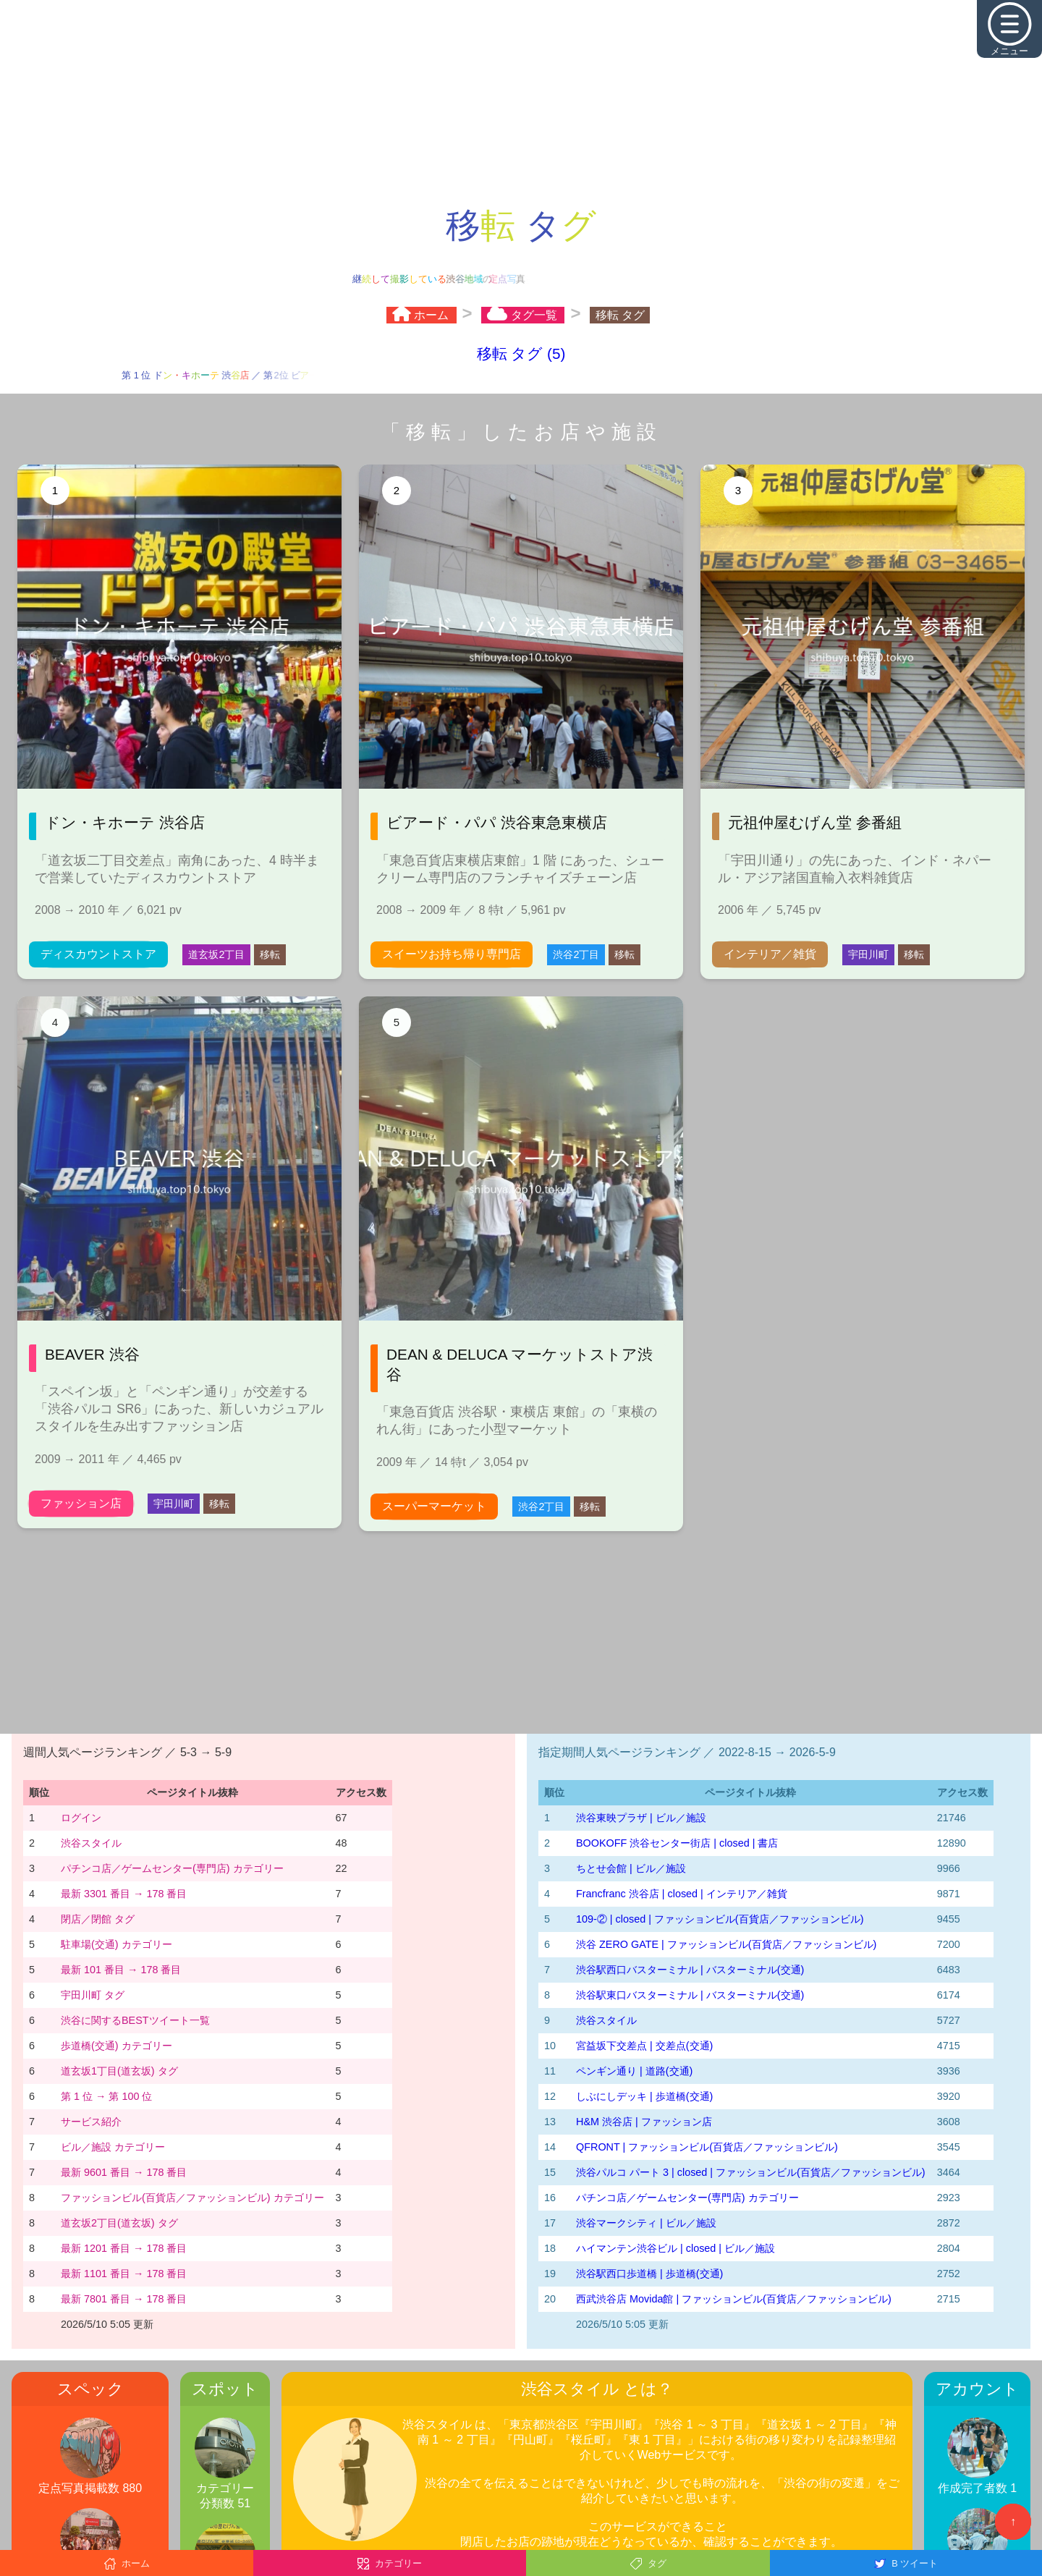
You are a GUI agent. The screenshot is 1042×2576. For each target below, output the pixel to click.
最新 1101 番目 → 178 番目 (124, 2273)
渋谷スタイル (91, 1843)
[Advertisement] (521, 101)
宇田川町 (868, 954)
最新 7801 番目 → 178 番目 (124, 2299)
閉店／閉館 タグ (98, 1919)
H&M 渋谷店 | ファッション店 (644, 2121)
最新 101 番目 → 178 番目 (121, 1969)
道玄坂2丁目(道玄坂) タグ (119, 2223)
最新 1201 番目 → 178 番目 (124, 2248)
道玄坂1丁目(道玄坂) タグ (119, 2071)
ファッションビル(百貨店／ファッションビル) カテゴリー (192, 2197)
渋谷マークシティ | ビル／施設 (646, 2223)
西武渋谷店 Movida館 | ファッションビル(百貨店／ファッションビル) (733, 2299)
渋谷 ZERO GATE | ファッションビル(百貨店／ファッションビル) (726, 1944)
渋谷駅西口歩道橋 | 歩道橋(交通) (649, 2273)
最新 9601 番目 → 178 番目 (124, 2172)
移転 (270, 954)
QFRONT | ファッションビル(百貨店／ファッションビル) (707, 2147)
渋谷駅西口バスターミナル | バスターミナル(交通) (690, 1969)
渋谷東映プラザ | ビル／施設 (641, 1817)
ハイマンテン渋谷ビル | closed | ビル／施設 (675, 2248)
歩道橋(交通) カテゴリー (116, 2045)
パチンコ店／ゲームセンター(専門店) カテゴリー (172, 1868)
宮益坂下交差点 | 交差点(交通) (644, 2045)
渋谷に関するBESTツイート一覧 (135, 2020)
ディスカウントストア (98, 954)
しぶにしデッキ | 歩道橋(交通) (644, 2096)
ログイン (81, 1817)
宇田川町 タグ (92, 1995)
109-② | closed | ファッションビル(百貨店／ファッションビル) (719, 1919)
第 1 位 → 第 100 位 (106, 2096)
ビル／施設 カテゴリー (113, 2147)
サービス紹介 (91, 2121)
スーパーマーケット (434, 1506)
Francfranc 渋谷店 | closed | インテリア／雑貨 (681, 1893)
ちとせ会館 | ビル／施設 (631, 1868)
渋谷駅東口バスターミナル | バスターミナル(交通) (690, 1995)
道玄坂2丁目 (216, 954)
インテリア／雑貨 (770, 954)
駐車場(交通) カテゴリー (116, 1944)
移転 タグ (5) (521, 353)
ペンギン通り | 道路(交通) (634, 2071)
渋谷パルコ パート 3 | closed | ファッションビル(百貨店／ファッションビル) (750, 2172)
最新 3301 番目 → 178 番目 (124, 1893)
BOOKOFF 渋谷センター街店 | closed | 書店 (677, 1843)
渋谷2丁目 (576, 954)
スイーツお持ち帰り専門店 (451, 954)
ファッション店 (81, 1503)
